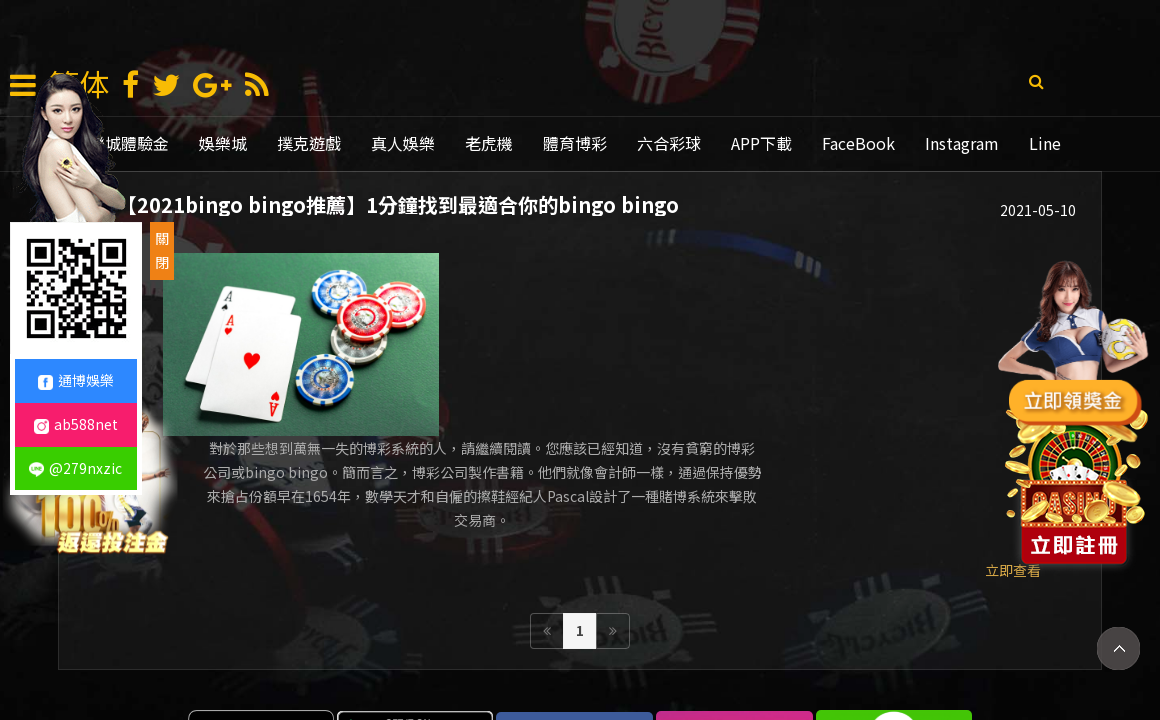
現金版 (463, 663)
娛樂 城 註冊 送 (257, 663)
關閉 (162, 250)
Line (1045, 143)
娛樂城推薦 (553, 663)
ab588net (76, 424)
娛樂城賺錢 (373, 663)
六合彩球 (669, 143)
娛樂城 (223, 143)
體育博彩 (575, 143)
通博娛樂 (650, 663)
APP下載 (761, 143)
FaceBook (858, 143)
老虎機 (489, 143)
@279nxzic (75, 468)
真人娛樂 (403, 143)
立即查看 (1013, 464)
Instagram (962, 143)
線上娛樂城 (747, 663)
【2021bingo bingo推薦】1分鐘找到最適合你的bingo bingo (400, 207)
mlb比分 (920, 663)
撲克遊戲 (309, 143)
